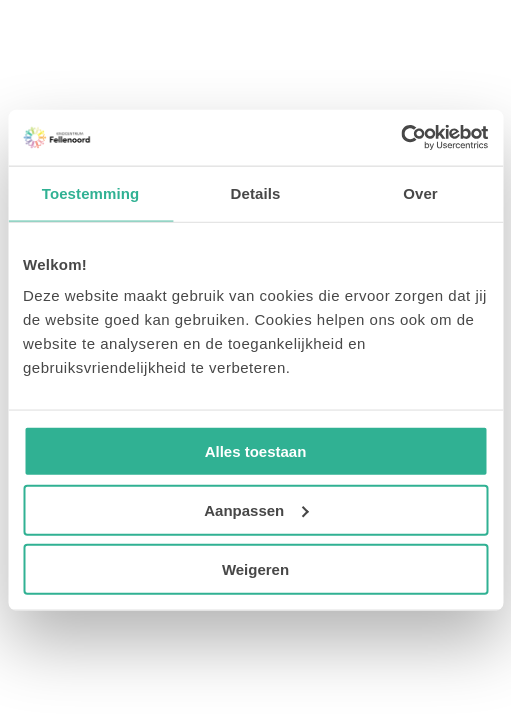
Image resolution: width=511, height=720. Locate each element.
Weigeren (255, 568)
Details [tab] (256, 192)
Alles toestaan (256, 451)
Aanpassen (256, 509)
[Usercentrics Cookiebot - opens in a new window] (400, 138)
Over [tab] (420, 192)
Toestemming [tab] (91, 192)
